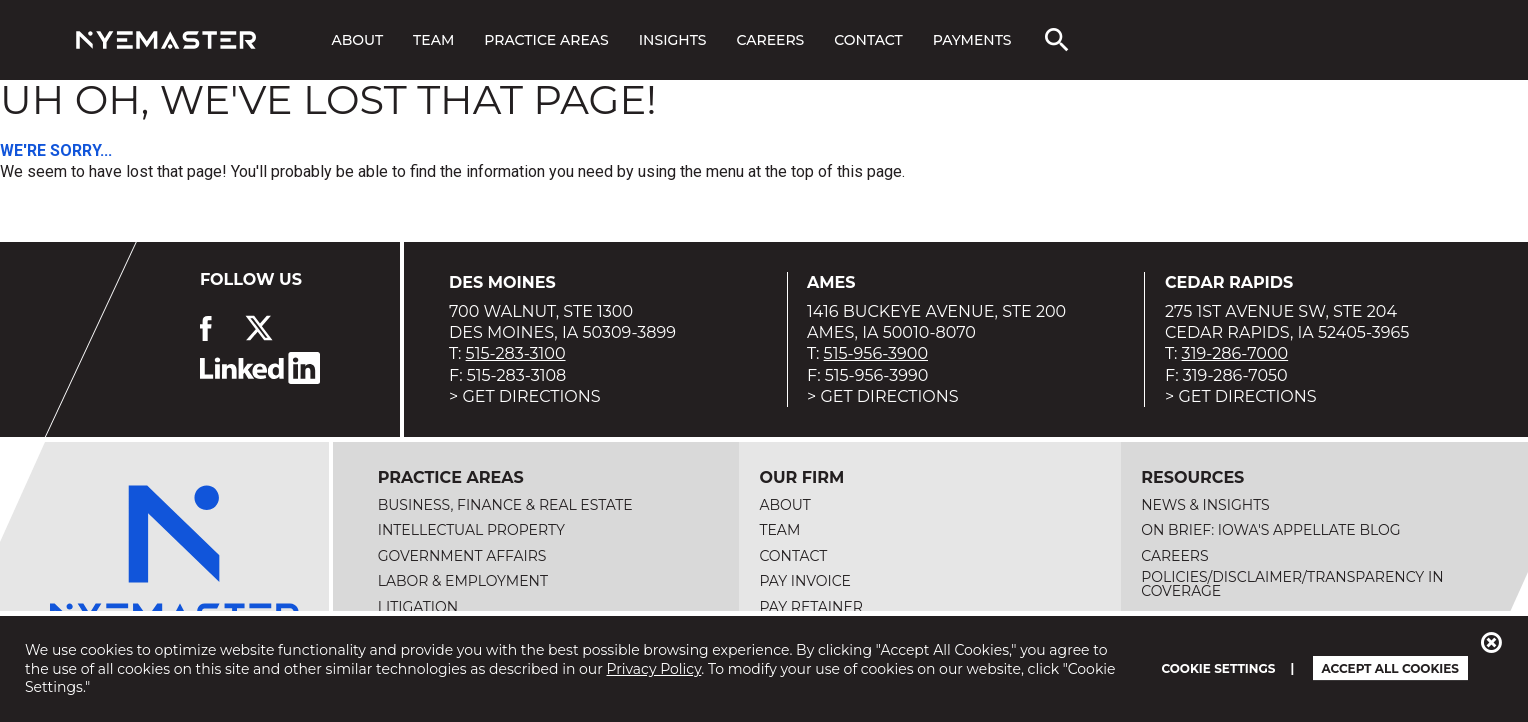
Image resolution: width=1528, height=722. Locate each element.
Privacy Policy (654, 669)
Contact (868, 40)
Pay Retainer (811, 607)
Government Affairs (462, 556)
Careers (770, 40)
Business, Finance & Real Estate (505, 505)
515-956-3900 (876, 353)
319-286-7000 (1235, 353)
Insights (673, 40)
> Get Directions (525, 396)
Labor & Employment (463, 581)
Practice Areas (546, 40)
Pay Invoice (805, 581)
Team (433, 40)
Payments (972, 40)
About (357, 40)
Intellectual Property (471, 530)
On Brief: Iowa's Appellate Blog (1270, 530)
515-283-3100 (516, 353)
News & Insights (1205, 505)
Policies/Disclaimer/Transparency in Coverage (1292, 584)
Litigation (418, 607)
